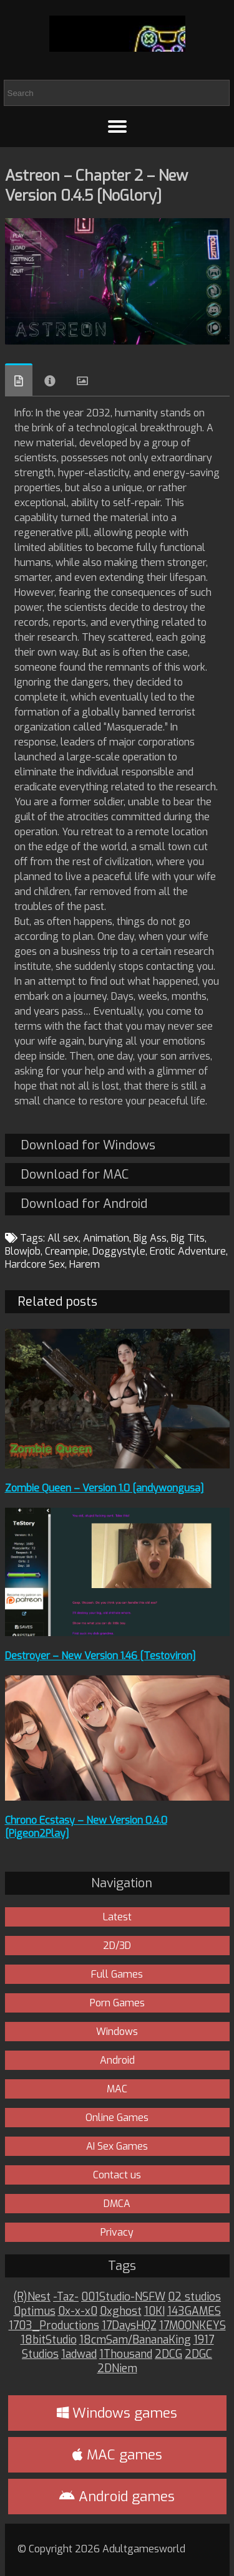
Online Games (117, 2117)
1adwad (79, 2354)
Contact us (117, 2174)
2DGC (198, 2354)
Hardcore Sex (35, 1264)
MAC (117, 2088)
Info (50, 380)
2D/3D (117, 1945)
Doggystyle (118, 1251)
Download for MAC (75, 1174)
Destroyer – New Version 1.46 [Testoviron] (100, 1655)
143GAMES (194, 2311)
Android (117, 2060)
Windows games (117, 2413)
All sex (63, 1238)
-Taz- (66, 2297)
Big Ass (150, 1238)
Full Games (117, 1974)
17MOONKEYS (192, 2326)
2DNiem (117, 2369)
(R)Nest (32, 2297)
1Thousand (125, 2354)
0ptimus (35, 2311)
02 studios (194, 2297)
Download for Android (84, 1203)
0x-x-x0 (77, 2311)
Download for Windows (88, 1145)
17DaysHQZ (129, 2326)
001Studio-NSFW (123, 2297)
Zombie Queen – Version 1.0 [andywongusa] (104, 1488)
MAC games (117, 2455)
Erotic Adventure (188, 1251)
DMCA (117, 2203)
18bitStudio (49, 2340)
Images (82, 380)
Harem (84, 1264)
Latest (117, 1916)
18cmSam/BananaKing (135, 2340)
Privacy (117, 2232)
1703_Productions (54, 2326)
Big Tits (188, 1238)
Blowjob (23, 1251)
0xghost (121, 2311)
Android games (117, 2496)
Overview (18, 379)
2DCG (168, 2354)
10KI (154, 2311)
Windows (117, 2031)
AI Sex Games (117, 2146)
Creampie (66, 1251)
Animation (106, 1238)
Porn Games (117, 2002)
